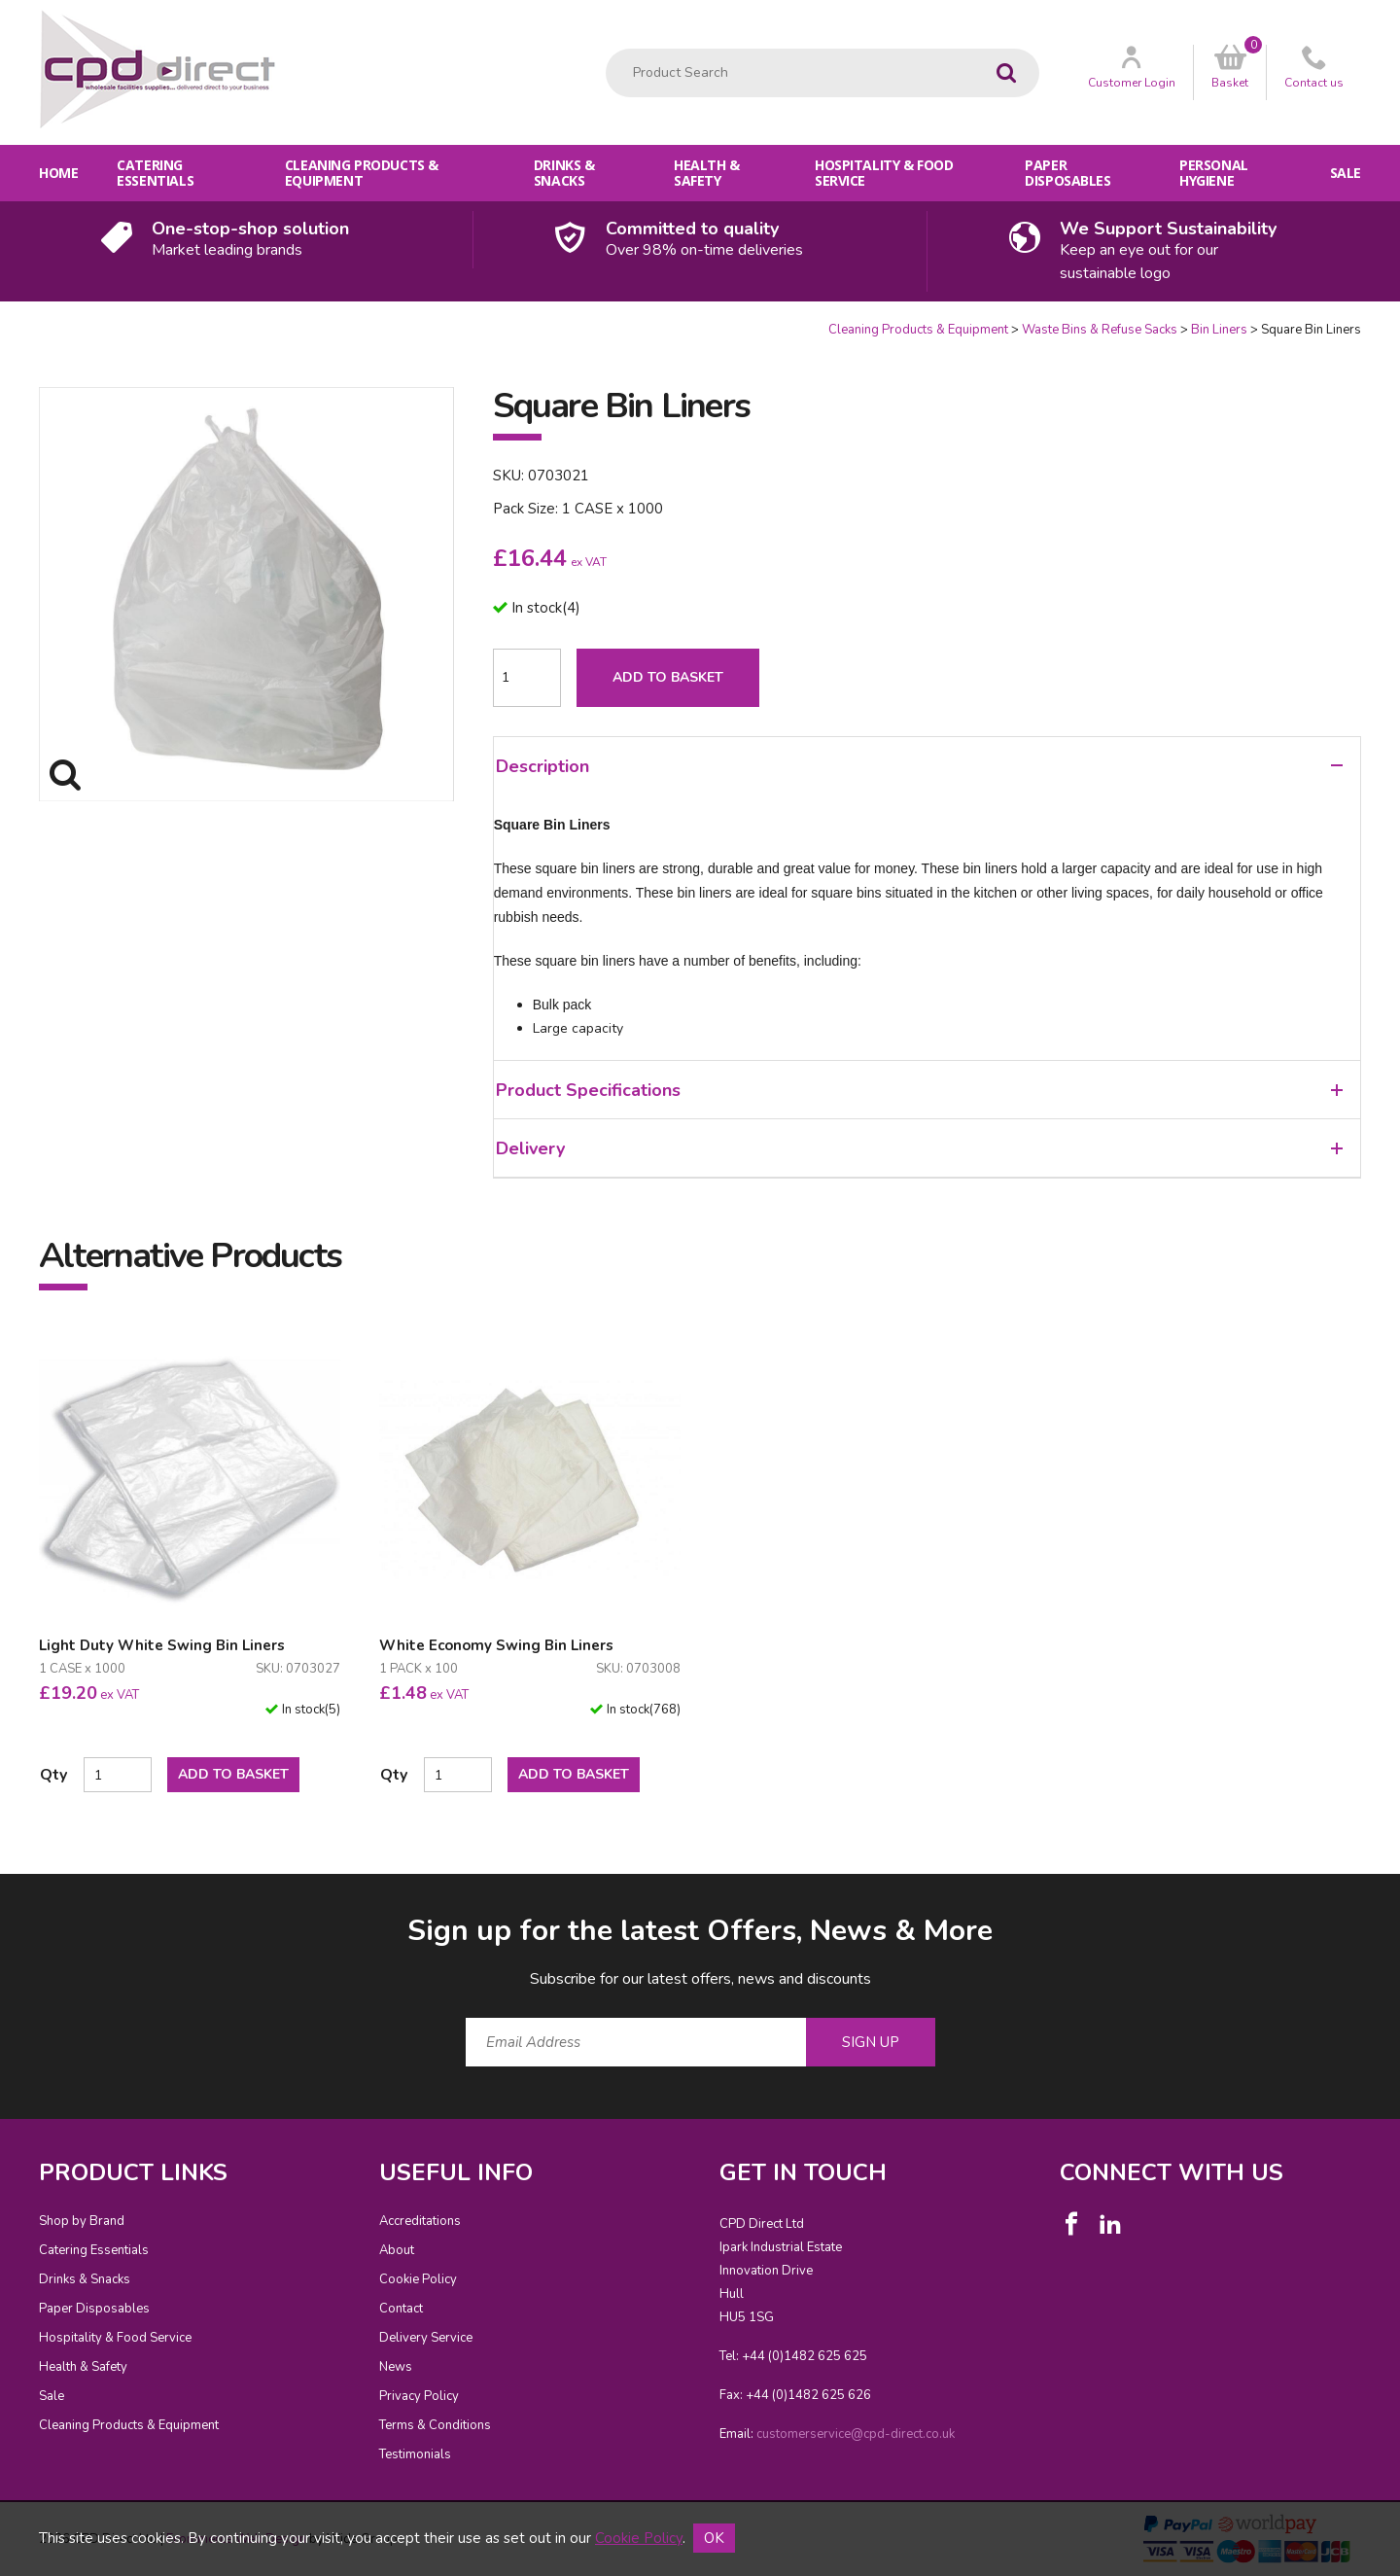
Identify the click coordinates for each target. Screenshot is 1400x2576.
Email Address (0, 1895)
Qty (53, 1774)
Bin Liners (1219, 329)
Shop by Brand (81, 2221)
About (396, 2250)
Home (58, 172)
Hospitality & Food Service (884, 173)
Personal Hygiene (1213, 173)
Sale (1345, 172)
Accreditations (420, 2221)
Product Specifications (919, 1090)
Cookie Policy (418, 2279)
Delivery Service (425, 2338)
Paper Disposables (1067, 173)
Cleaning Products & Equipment (361, 173)
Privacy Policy (419, 2396)
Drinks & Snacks (564, 173)
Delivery (919, 1148)
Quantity (0, 321)
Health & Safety (707, 173)
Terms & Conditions (435, 2425)
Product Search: (606, 49)
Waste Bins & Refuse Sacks (1099, 329)
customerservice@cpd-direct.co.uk (855, 2434)
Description (919, 766)
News (395, 2367)
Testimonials (415, 2454)
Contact (401, 2308)
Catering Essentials (155, 173)
